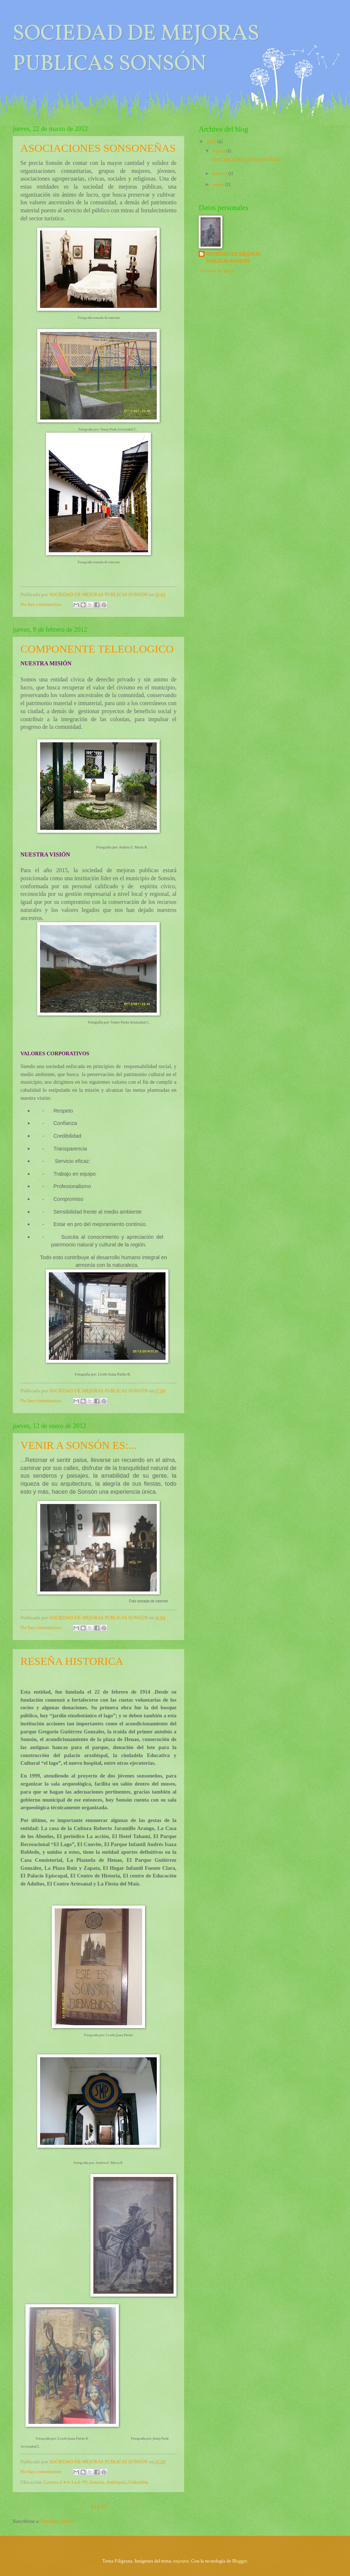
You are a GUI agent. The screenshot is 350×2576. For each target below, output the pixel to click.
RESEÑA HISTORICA (71, 1661)
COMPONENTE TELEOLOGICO (97, 649)
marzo (219, 151)
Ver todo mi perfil (216, 270)
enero (219, 184)
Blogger (239, 2561)
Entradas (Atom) (56, 2521)
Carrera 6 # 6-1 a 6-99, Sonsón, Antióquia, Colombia (95, 2482)
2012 (211, 142)
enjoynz (181, 2561)
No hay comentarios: (41, 604)
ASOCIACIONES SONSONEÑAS (98, 148)
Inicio (98, 2506)
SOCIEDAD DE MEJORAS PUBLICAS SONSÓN (233, 257)
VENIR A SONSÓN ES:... (78, 1445)
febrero (220, 173)
